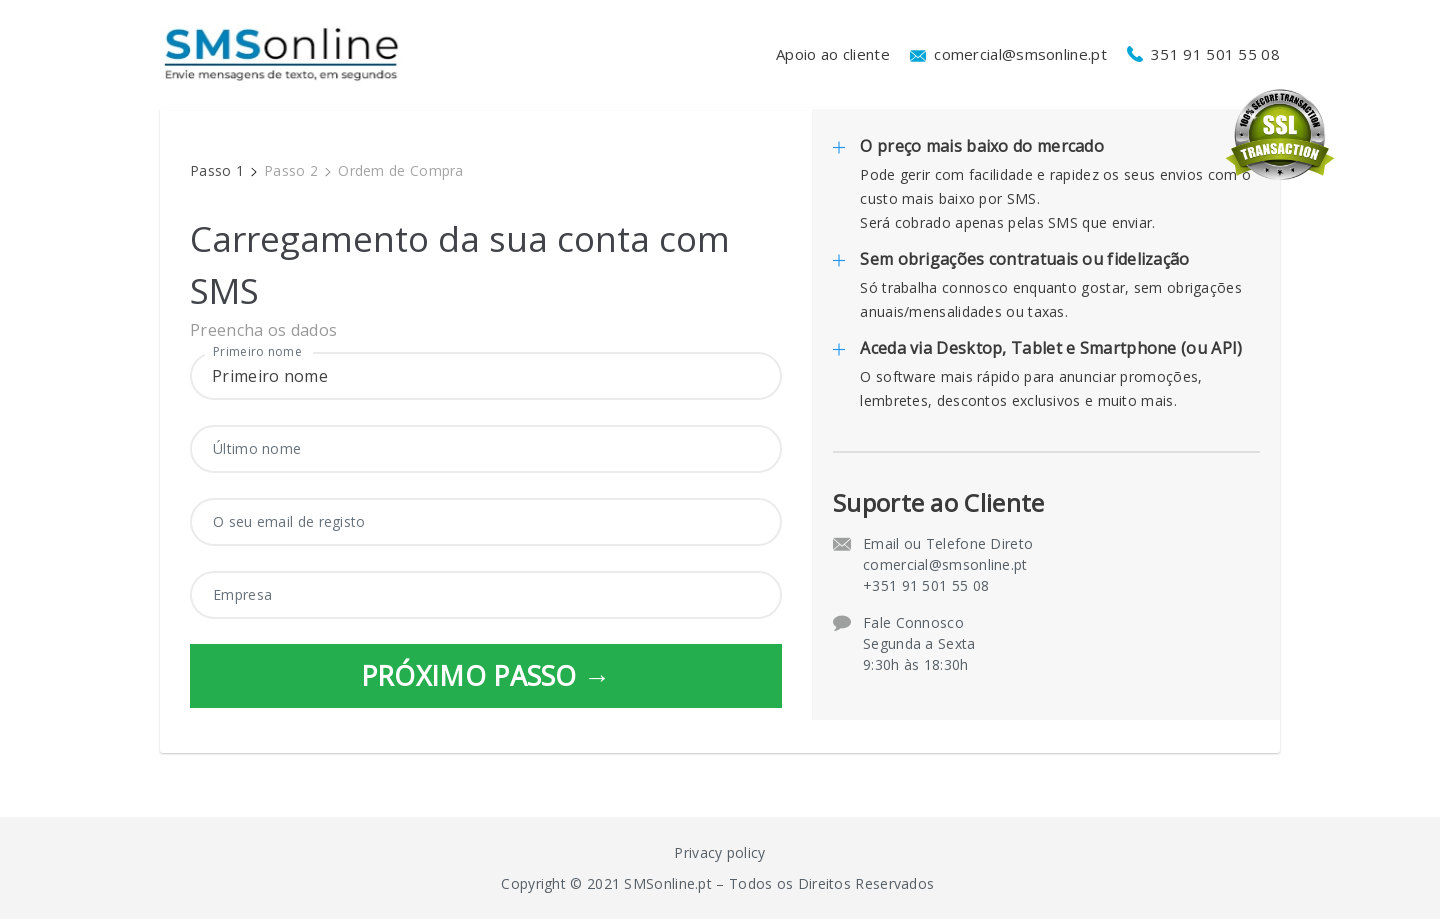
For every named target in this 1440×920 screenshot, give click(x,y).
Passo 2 (291, 170)
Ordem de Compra (401, 170)
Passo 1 (217, 170)
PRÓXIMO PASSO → (486, 676)
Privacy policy (719, 853)
